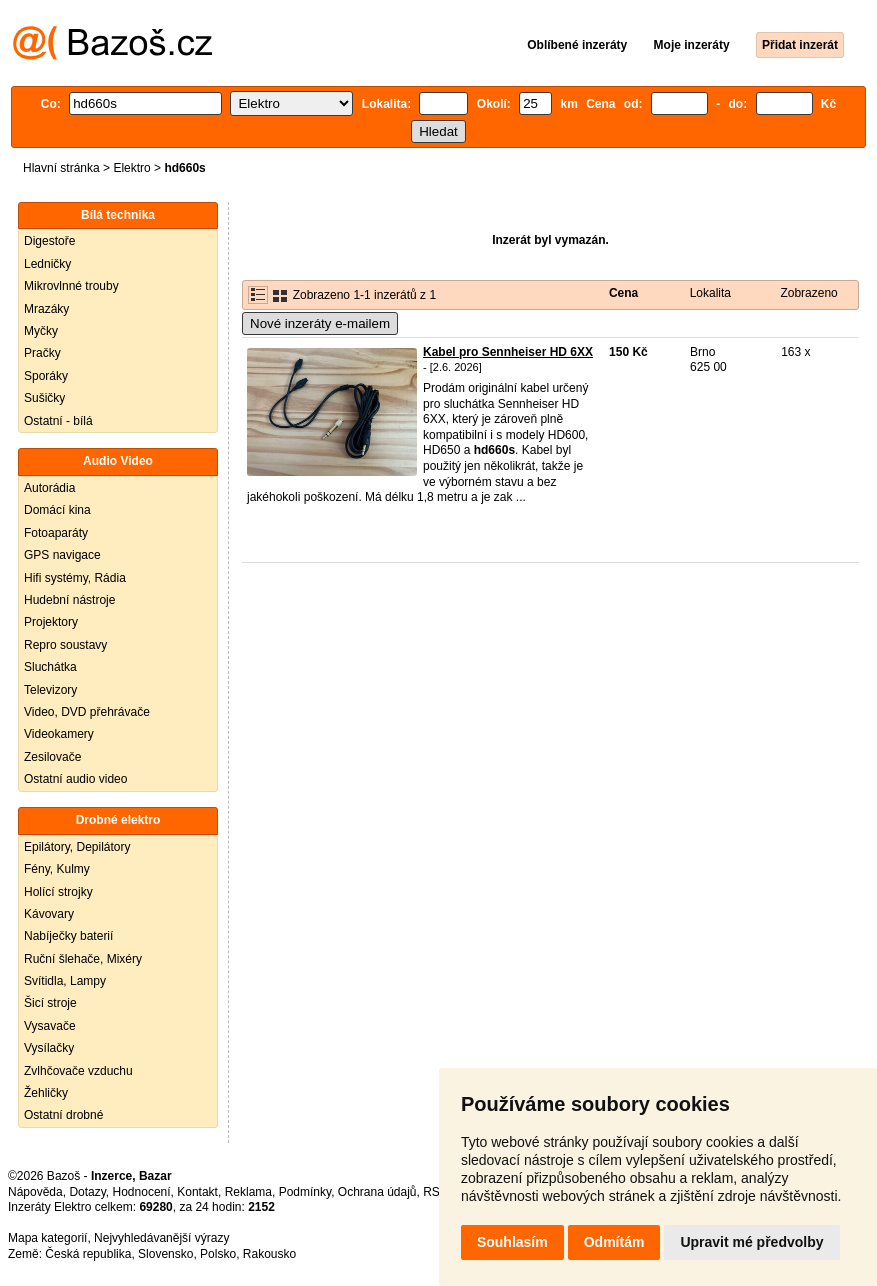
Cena (623, 293)
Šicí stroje (50, 1003)
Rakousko (269, 1254)
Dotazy (87, 1192)
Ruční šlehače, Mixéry (83, 959)
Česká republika (88, 1254)
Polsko (218, 1254)
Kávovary (49, 914)
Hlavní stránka (61, 168)
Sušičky (44, 398)
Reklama (248, 1192)
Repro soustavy (65, 645)
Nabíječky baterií (68, 936)
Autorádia (49, 488)
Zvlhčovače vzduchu (78, 1071)
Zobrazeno (808, 293)
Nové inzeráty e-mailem (320, 323)
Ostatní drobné (63, 1115)
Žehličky (46, 1093)
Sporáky (46, 376)
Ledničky (47, 264)
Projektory (51, 622)
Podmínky (305, 1192)
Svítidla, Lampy (65, 981)
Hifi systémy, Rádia (75, 578)
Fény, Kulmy (57, 869)
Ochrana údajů (377, 1192)
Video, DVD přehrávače (87, 712)
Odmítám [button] (614, 1242)
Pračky (42, 353)
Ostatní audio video (75, 779)
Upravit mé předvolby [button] (751, 1242)
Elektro (131, 168)
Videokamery (59, 734)
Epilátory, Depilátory (77, 847)
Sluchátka (50, 667)
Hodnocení (142, 1192)
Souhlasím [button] (512, 1242)
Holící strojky (58, 892)
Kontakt (197, 1192)
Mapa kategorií (47, 1238)
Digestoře (49, 241)
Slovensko (165, 1254)
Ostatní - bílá (58, 421)
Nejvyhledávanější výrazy (161, 1238)
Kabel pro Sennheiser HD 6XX (508, 352)
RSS (435, 1192)
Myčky (41, 331)
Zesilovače (52, 757)
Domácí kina (57, 510)
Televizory (50, 690)
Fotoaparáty (56, 533)
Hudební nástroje (69, 600)
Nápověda (35, 1192)
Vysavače (50, 1026)
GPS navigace (62, 555)
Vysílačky (49, 1048)
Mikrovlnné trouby (71, 286)
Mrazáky (46, 309)
